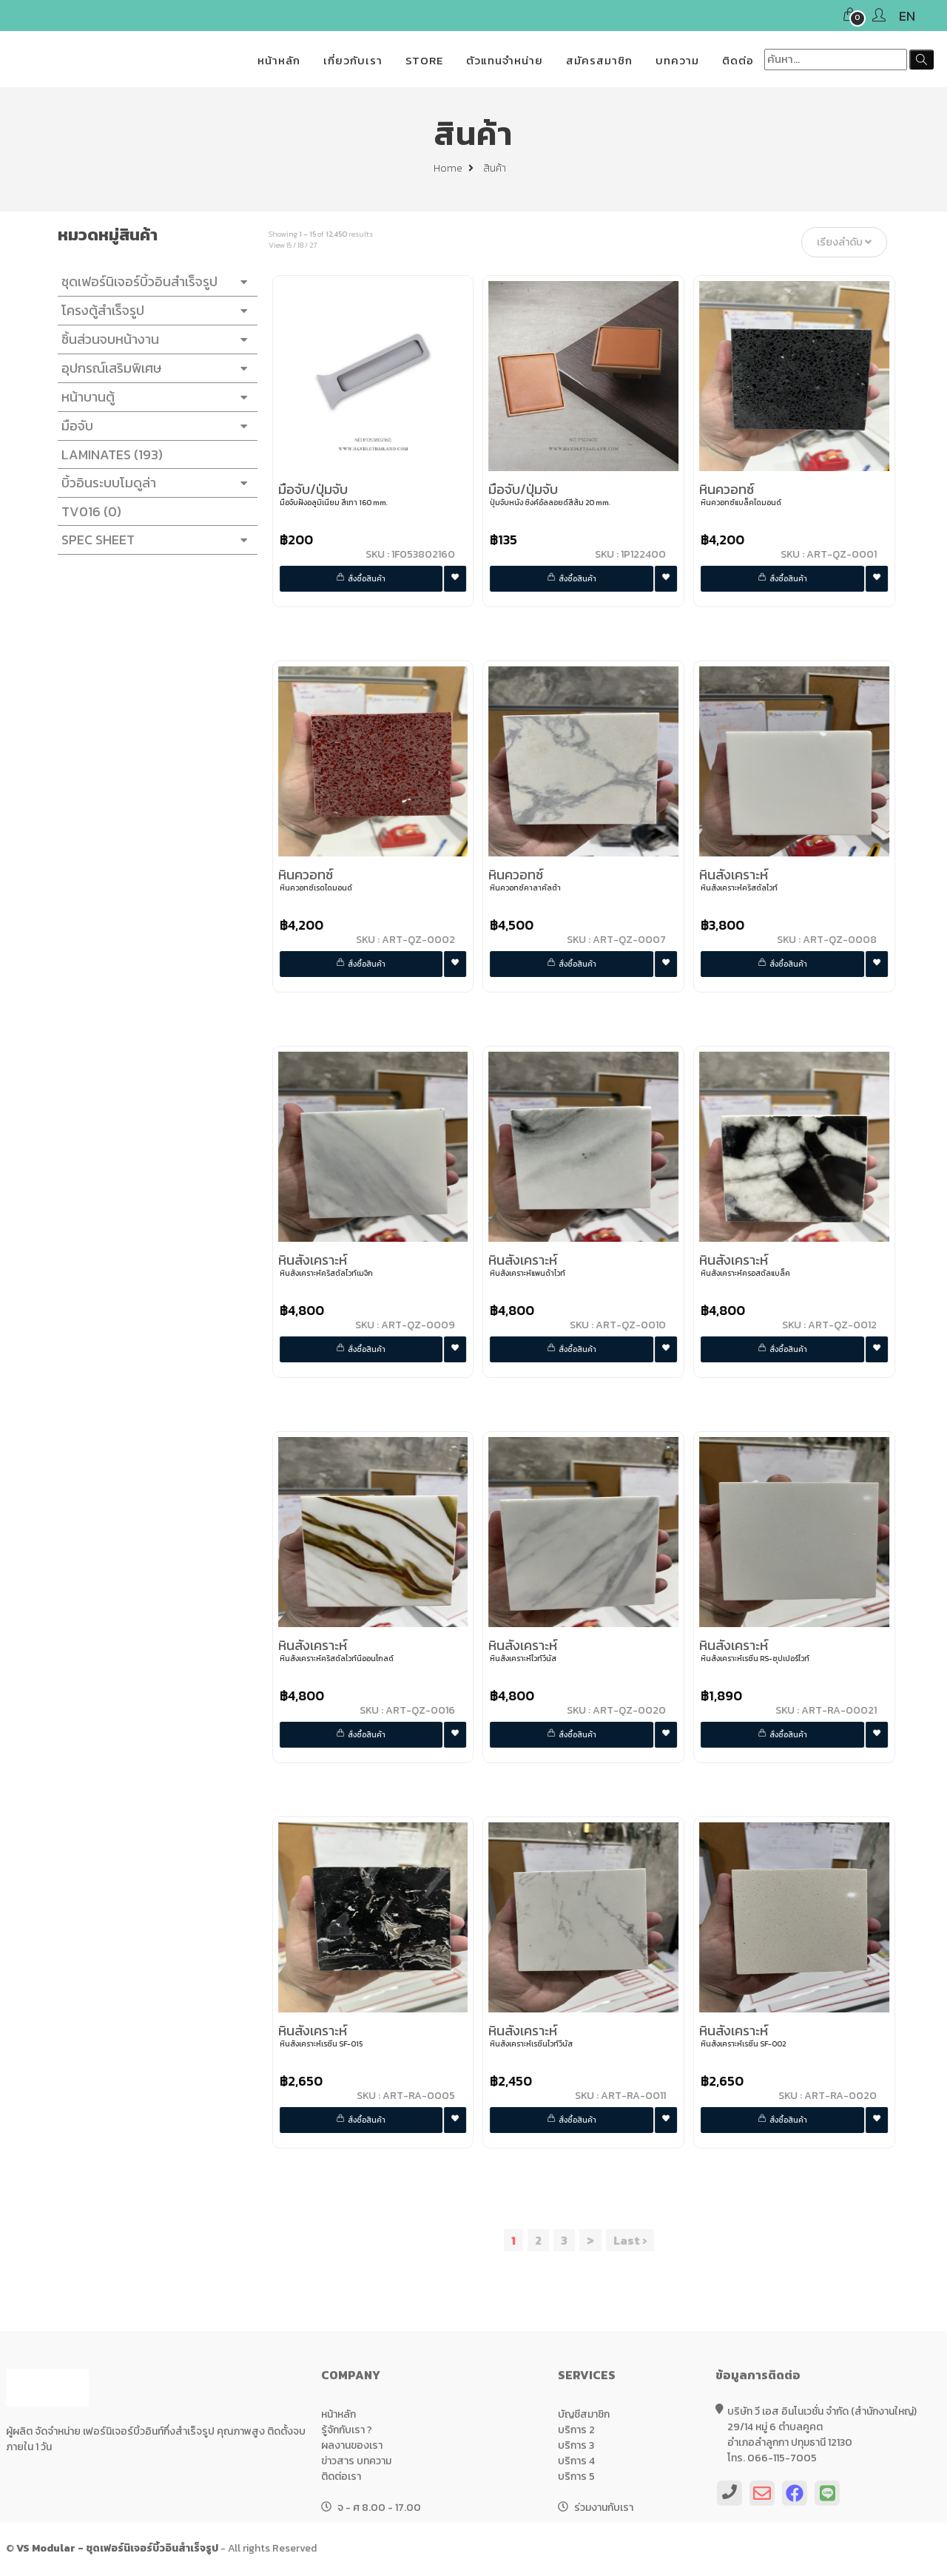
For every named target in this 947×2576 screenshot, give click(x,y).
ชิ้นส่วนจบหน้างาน (152, 339)
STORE (424, 60)
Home (454, 168)
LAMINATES (107, 454)
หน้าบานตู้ (152, 397)
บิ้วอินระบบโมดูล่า (152, 483)
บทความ (677, 60)
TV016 (86, 511)
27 (317, 245)
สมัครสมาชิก (599, 60)
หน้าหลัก (278, 60)
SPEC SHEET (152, 540)
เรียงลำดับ (849, 242)
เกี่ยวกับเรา (352, 60)
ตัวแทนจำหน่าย (504, 60)
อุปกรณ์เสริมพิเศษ (152, 368)
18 (305, 245)
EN (907, 16)
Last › (635, 2240)
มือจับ (152, 426)
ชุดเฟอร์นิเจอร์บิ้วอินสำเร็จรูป (152, 281)
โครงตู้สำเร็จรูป (152, 310)
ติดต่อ (738, 60)
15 (293, 245)
